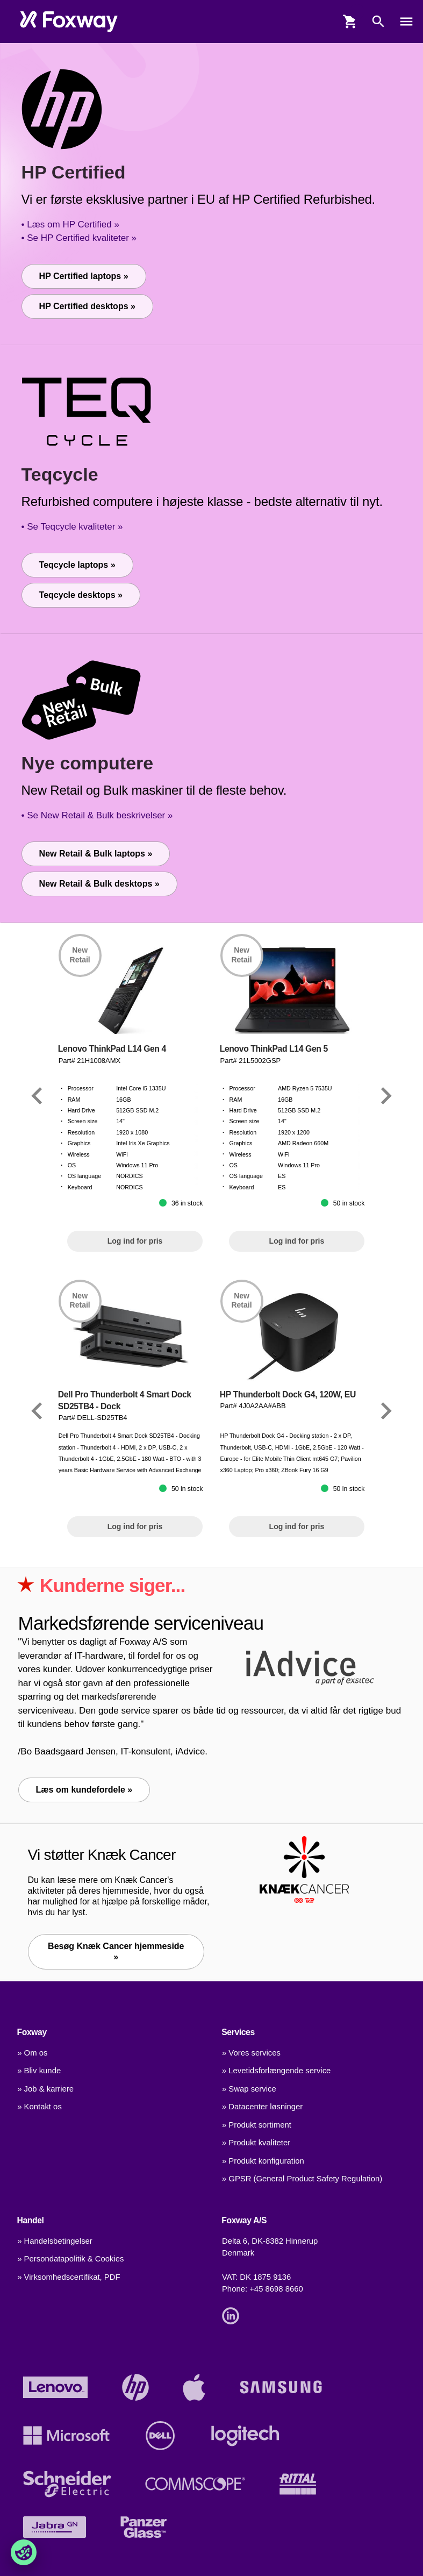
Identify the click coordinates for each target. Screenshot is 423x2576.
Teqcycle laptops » (77, 564)
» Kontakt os (39, 2106)
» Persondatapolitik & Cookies (70, 2258)
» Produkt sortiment (256, 2125)
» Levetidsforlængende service (276, 2070)
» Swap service (249, 2089)
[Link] (37, 1095)
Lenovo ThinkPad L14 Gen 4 (112, 1048)
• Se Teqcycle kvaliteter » (72, 527)
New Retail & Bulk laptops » (96, 853)
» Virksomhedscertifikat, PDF (68, 2277)
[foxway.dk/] (69, 21)
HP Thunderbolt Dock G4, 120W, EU (288, 1394)
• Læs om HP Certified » (70, 224)
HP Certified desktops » (87, 306)
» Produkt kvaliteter (256, 2142)
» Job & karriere (45, 2089)
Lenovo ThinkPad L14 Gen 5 (274, 1048)
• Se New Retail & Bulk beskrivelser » (97, 815)
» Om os (32, 2053)
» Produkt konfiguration (263, 2161)
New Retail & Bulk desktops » (99, 883)
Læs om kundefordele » (84, 1789)
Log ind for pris (135, 1241)
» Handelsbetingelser (54, 2241)
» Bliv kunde (39, 2070)
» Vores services (251, 2053)
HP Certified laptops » (83, 276)
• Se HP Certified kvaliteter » (79, 238)
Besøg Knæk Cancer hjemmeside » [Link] (116, 1951)
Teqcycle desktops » (81, 595)
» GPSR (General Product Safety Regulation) (302, 2178)
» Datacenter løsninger (262, 2106)
